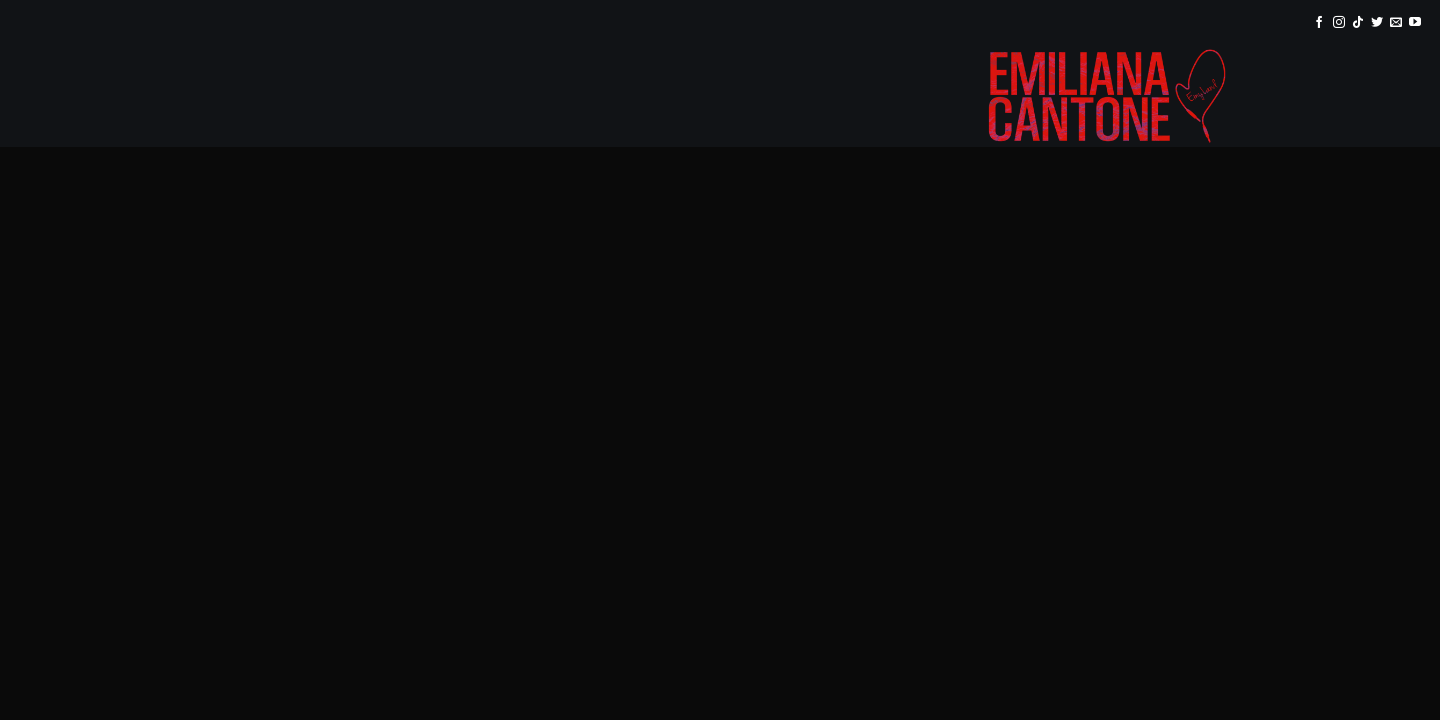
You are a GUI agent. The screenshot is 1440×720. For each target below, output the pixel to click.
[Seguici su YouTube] (1415, 23)
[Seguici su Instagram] (1339, 23)
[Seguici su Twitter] (1377, 23)
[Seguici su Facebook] (1319, 23)
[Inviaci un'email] (1396, 23)
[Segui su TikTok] (1358, 23)
